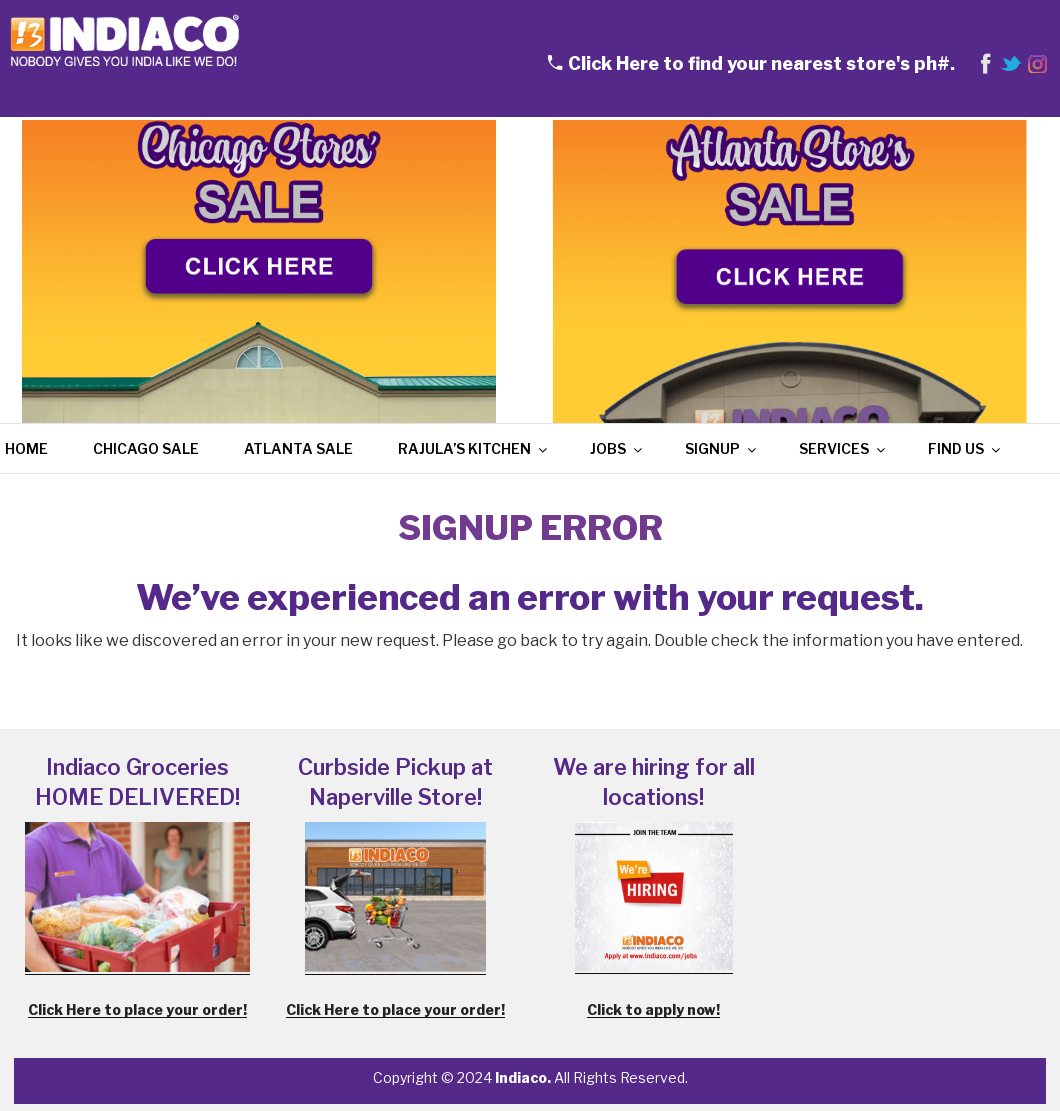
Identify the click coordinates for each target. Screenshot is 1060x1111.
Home (26, 448)
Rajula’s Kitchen (474, 448)
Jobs (617, 448)
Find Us (965, 448)
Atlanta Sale (298, 448)
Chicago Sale (146, 448)
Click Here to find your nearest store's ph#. (761, 63)
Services (843, 448)
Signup (722, 448)
